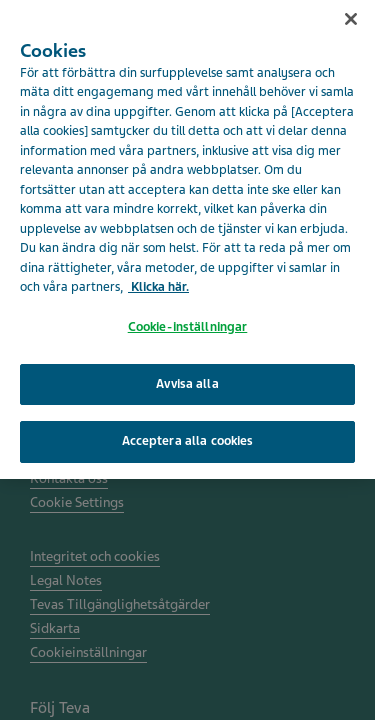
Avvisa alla (187, 377)
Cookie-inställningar (188, 321)
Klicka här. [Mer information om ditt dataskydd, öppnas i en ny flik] (158, 281)
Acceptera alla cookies (188, 435)
